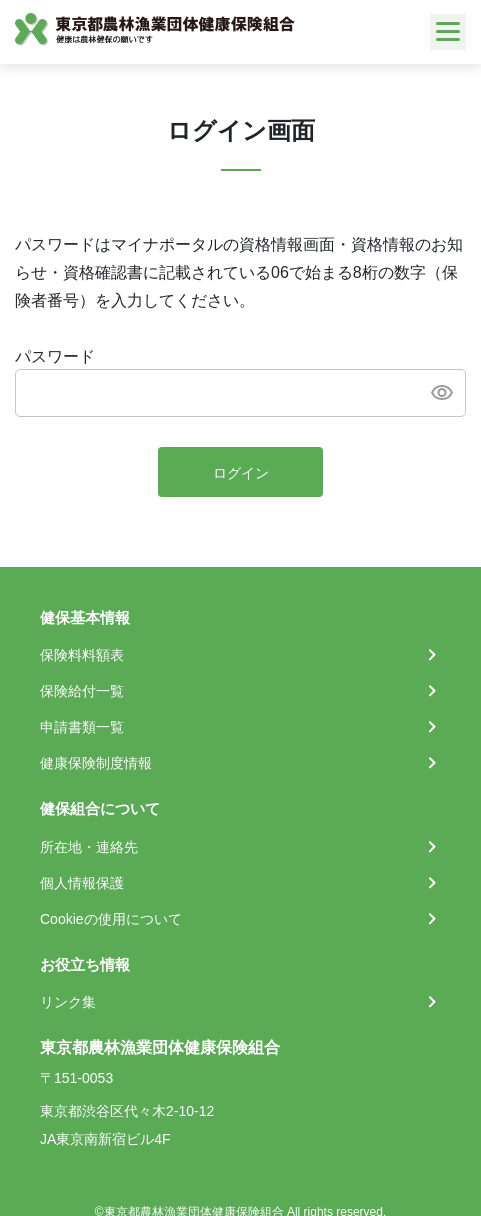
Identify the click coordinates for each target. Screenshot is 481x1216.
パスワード (55, 356)
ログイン (241, 473)
